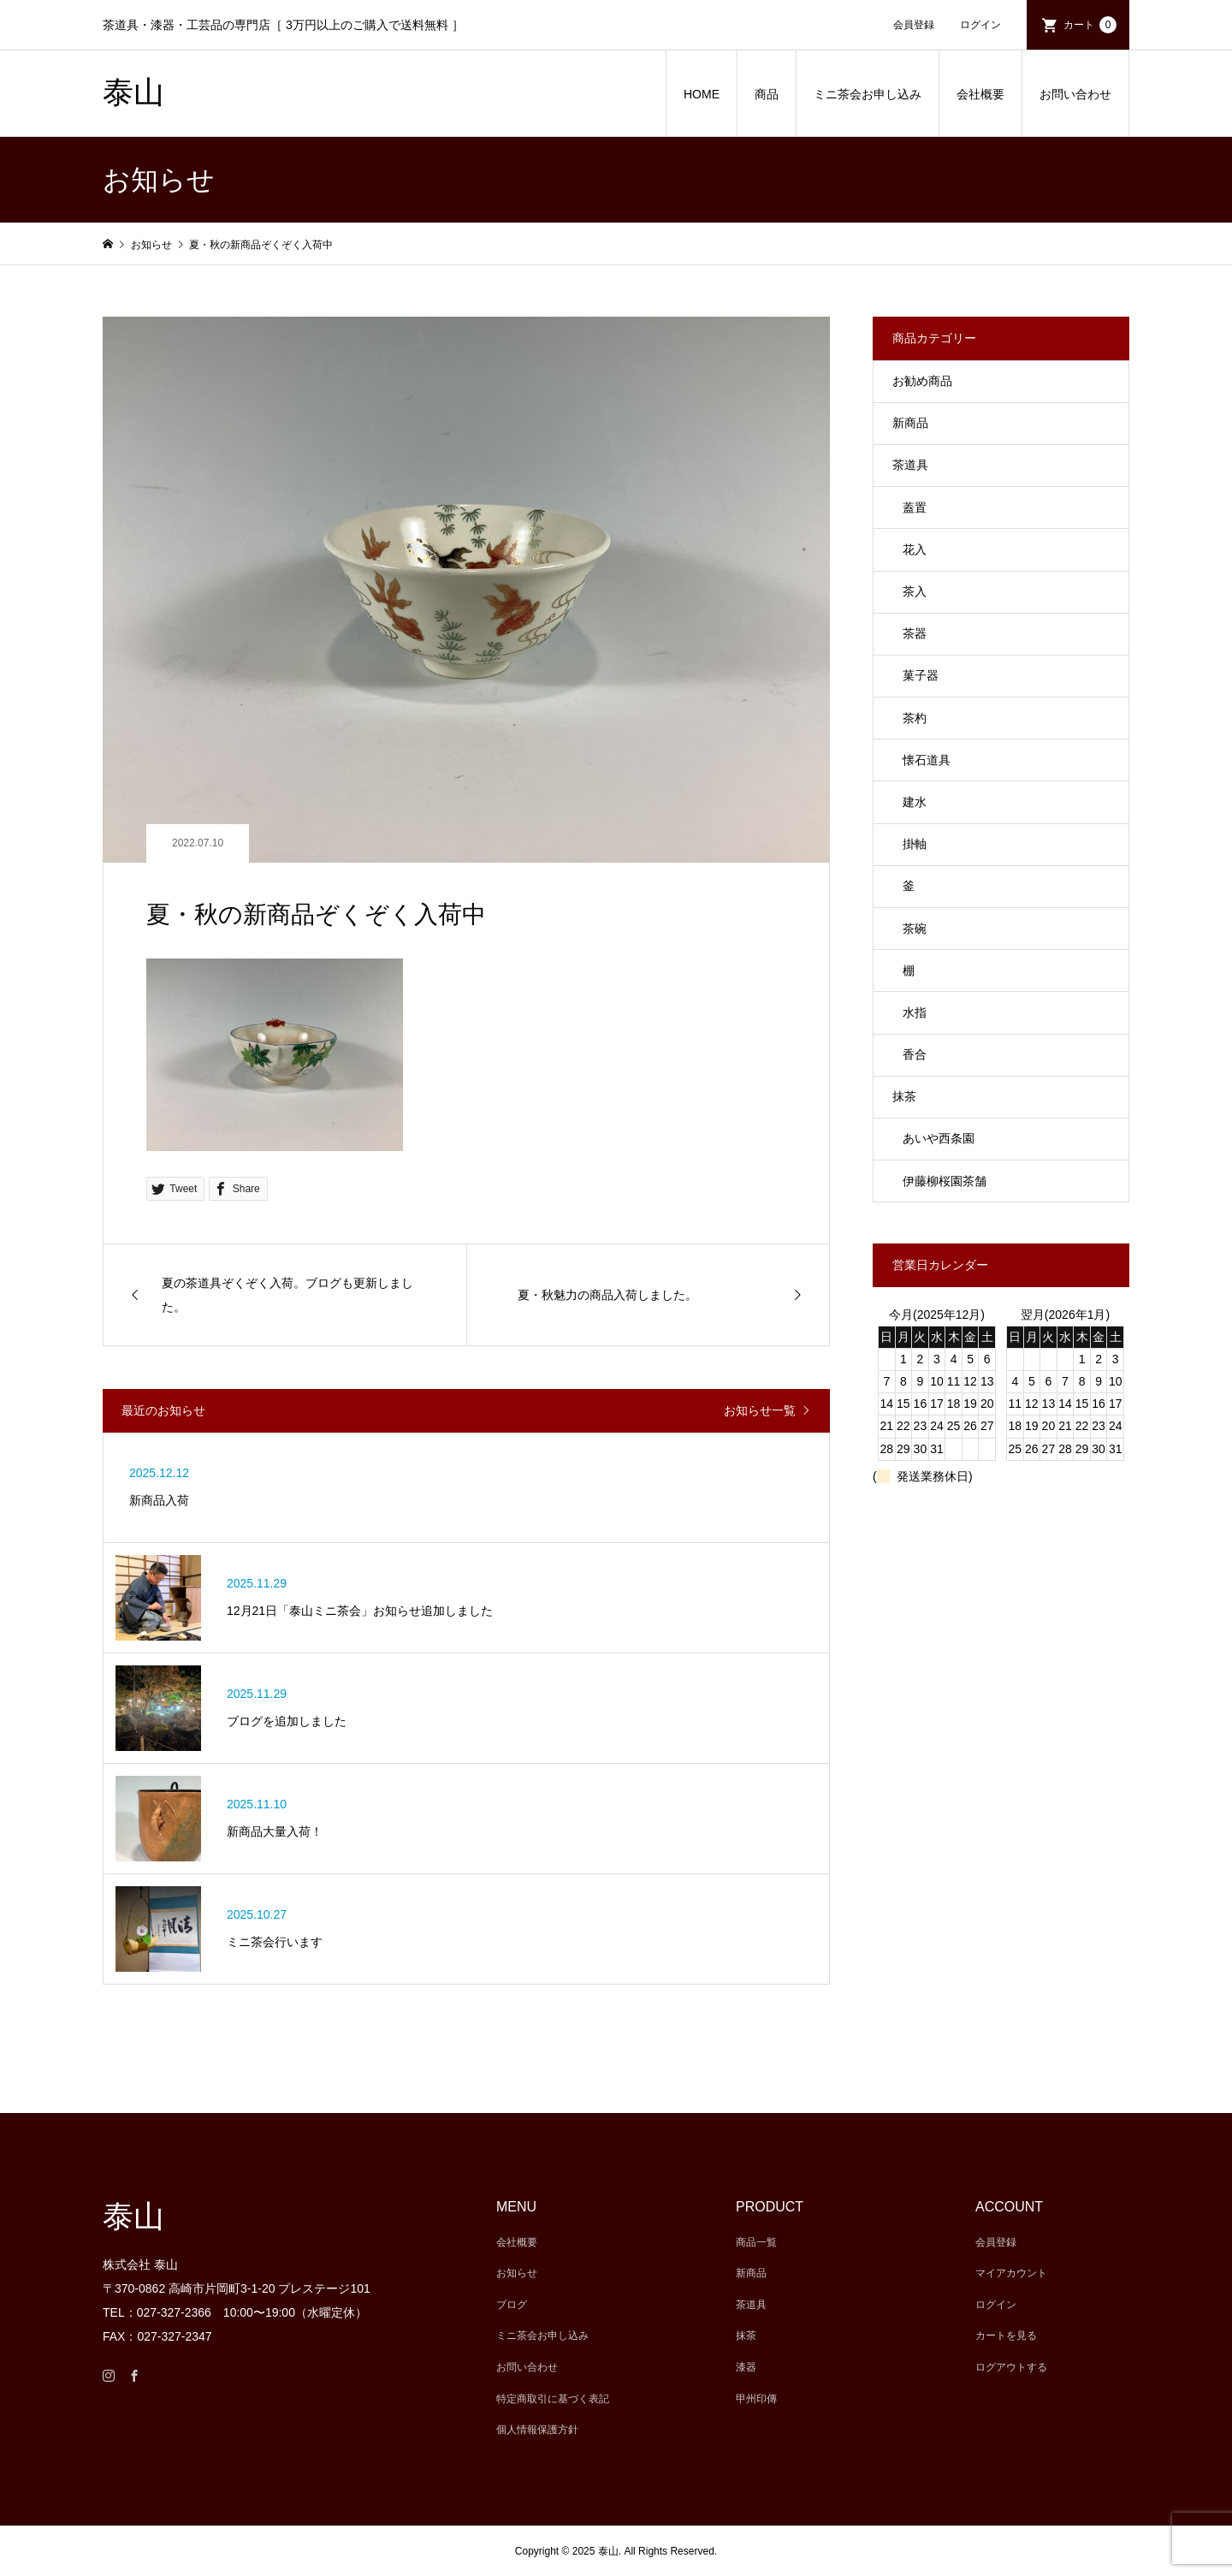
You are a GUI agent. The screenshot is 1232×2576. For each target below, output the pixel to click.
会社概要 (980, 94)
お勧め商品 (922, 381)
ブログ (511, 2305)
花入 (915, 549)
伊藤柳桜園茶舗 (944, 1181)
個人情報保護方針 (537, 2430)
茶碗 (915, 928)
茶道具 (910, 465)
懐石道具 (927, 760)
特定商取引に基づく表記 (552, 2399)
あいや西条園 (938, 1138)
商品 (767, 94)
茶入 (915, 591)
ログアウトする (1011, 2367)
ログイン (980, 25)
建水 (915, 802)
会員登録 (913, 25)
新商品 (910, 423)
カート (1089, 24)
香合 (915, 1054)
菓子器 (921, 675)
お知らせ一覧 (760, 1410)
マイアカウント (1011, 2273)
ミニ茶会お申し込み (867, 94)
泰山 (133, 92)
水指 (915, 1012)
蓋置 (915, 507)
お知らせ (516, 2273)
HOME (702, 94)
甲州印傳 (756, 2399)
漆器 (746, 2367)
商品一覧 (756, 2242)
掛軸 (915, 844)
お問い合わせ (1075, 94)
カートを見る (1006, 2336)
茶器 (915, 633)
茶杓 (915, 718)
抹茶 (904, 1096)
